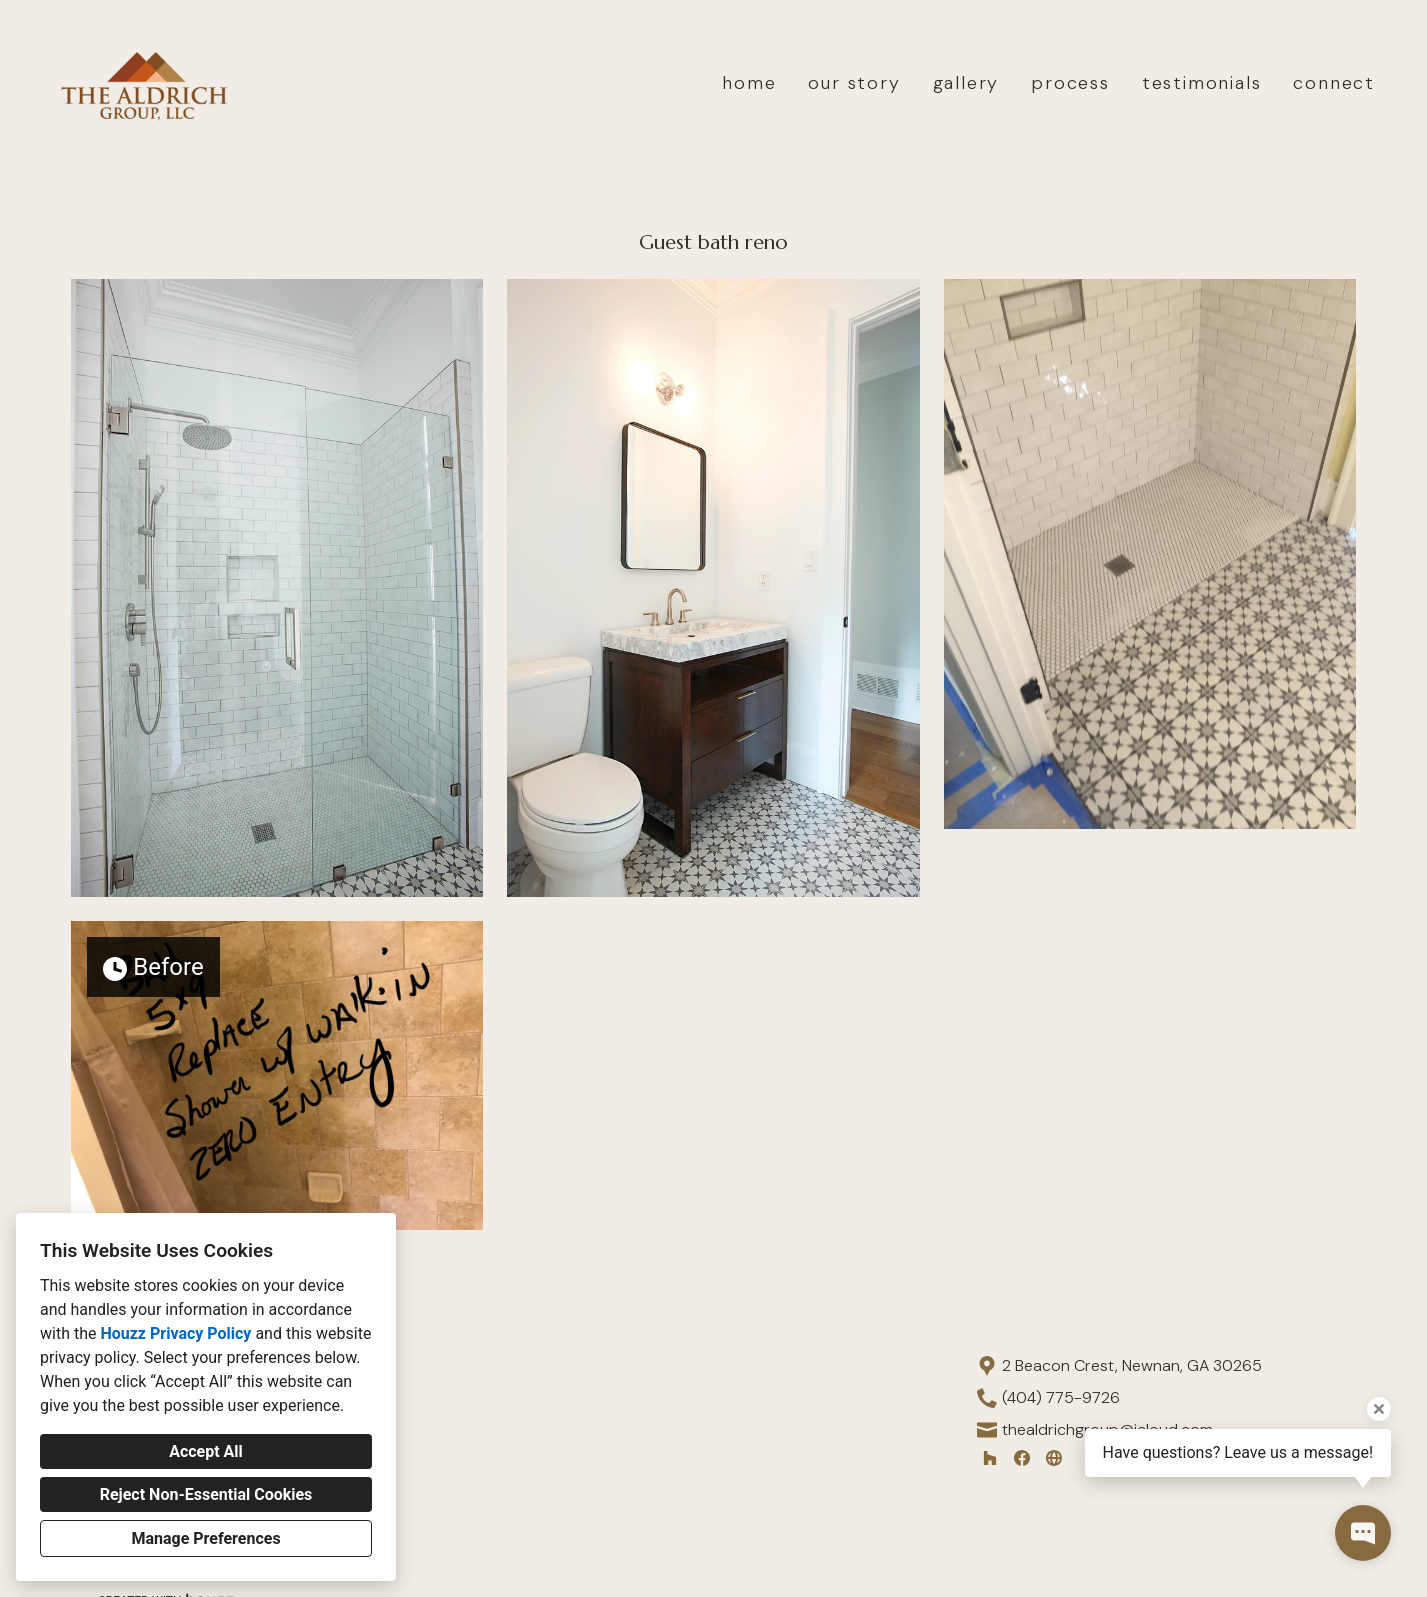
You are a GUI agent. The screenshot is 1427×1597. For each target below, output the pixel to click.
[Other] (1054, 1458)
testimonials (1202, 83)
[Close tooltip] (1379, 1409)
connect (1334, 83)
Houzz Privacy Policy (175, 1333)
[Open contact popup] (1363, 1533)
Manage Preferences (205, 1538)
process (1070, 83)
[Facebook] (1022, 1458)
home (749, 83)
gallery (966, 83)
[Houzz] (990, 1458)
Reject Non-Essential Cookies (206, 1494)
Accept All (206, 1451)
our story (854, 83)
